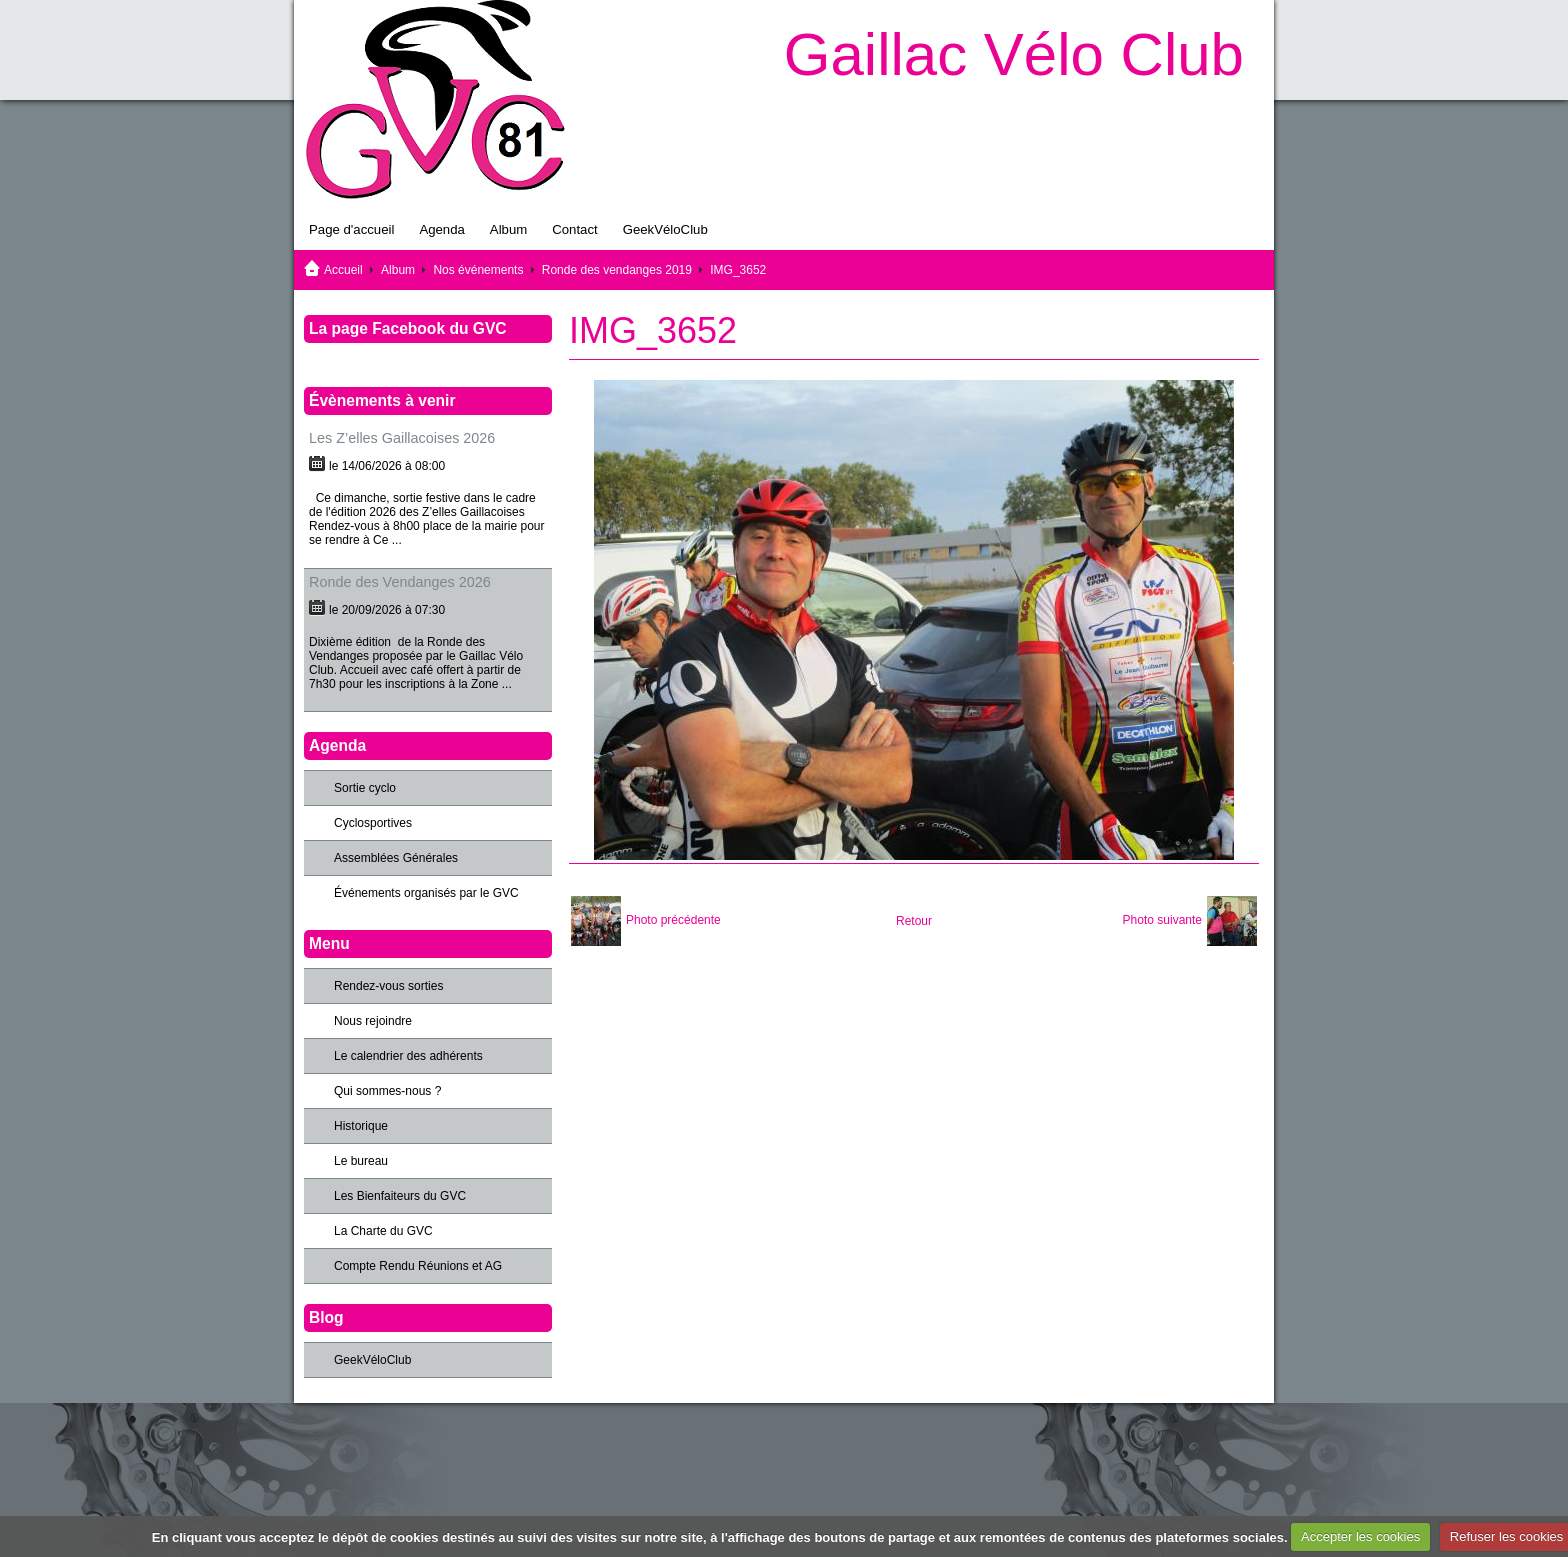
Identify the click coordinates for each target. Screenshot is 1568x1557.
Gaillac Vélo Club (1014, 54)
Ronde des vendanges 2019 (617, 270)
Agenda (441, 229)
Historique (361, 1126)
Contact (574, 229)
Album (508, 229)
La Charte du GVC (383, 1231)
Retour (914, 921)
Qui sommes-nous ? (387, 1091)
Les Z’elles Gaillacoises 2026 (402, 438)
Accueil (343, 270)
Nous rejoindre (373, 1021)
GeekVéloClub (665, 229)
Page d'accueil (351, 229)
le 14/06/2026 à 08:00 (387, 466)
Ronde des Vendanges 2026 (400, 582)
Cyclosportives (373, 823)
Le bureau (361, 1161)
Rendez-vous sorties (388, 986)
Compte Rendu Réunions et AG (418, 1266)
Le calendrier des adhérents (408, 1056)
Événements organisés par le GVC (426, 893)
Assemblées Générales (396, 858)
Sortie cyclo (365, 788)
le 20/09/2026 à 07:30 (387, 610)
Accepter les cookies (1360, 1536)
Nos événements (478, 270)
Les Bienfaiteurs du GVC (400, 1196)
